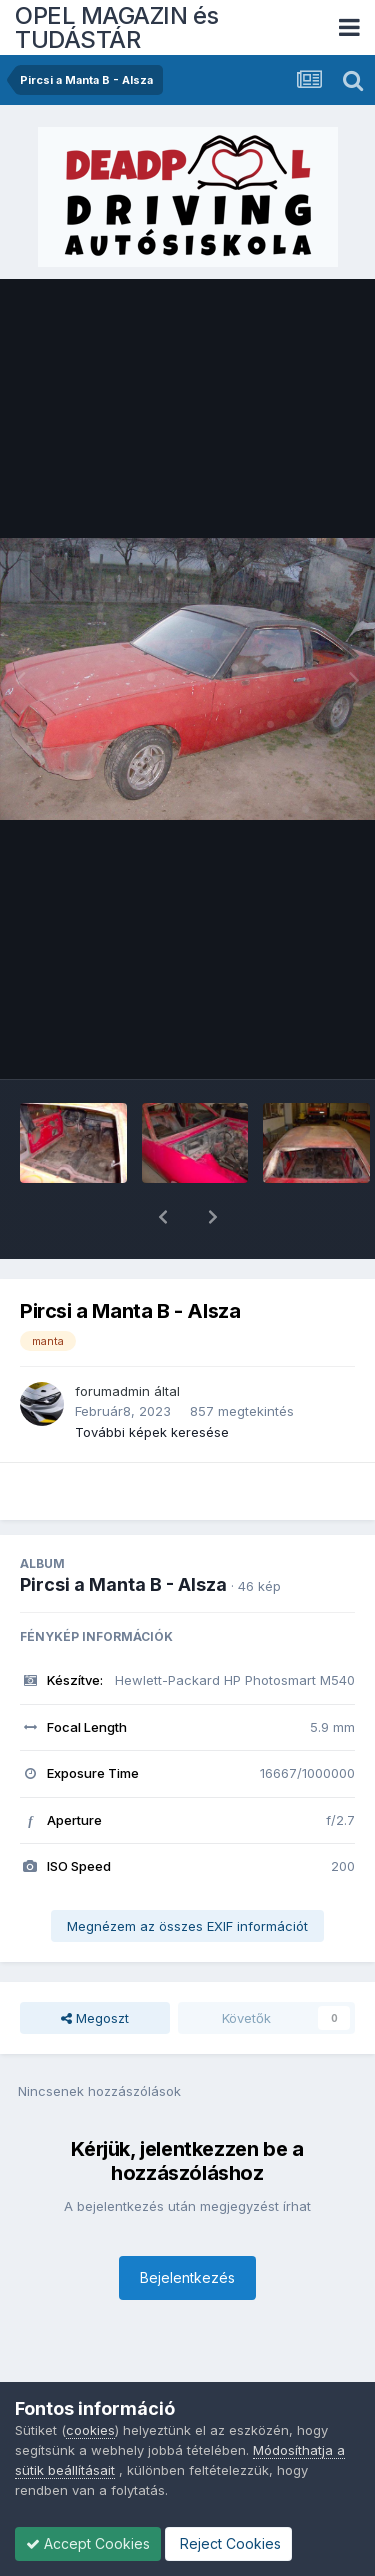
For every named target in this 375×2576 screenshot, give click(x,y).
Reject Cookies (228, 2543)
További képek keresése (152, 1380)
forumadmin (112, 1339)
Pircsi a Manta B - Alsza (123, 1532)
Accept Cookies (88, 2543)
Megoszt (95, 1966)
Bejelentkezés (187, 2225)
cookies (90, 2430)
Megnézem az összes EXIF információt (187, 1874)
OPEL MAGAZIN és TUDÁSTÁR (117, 27)
